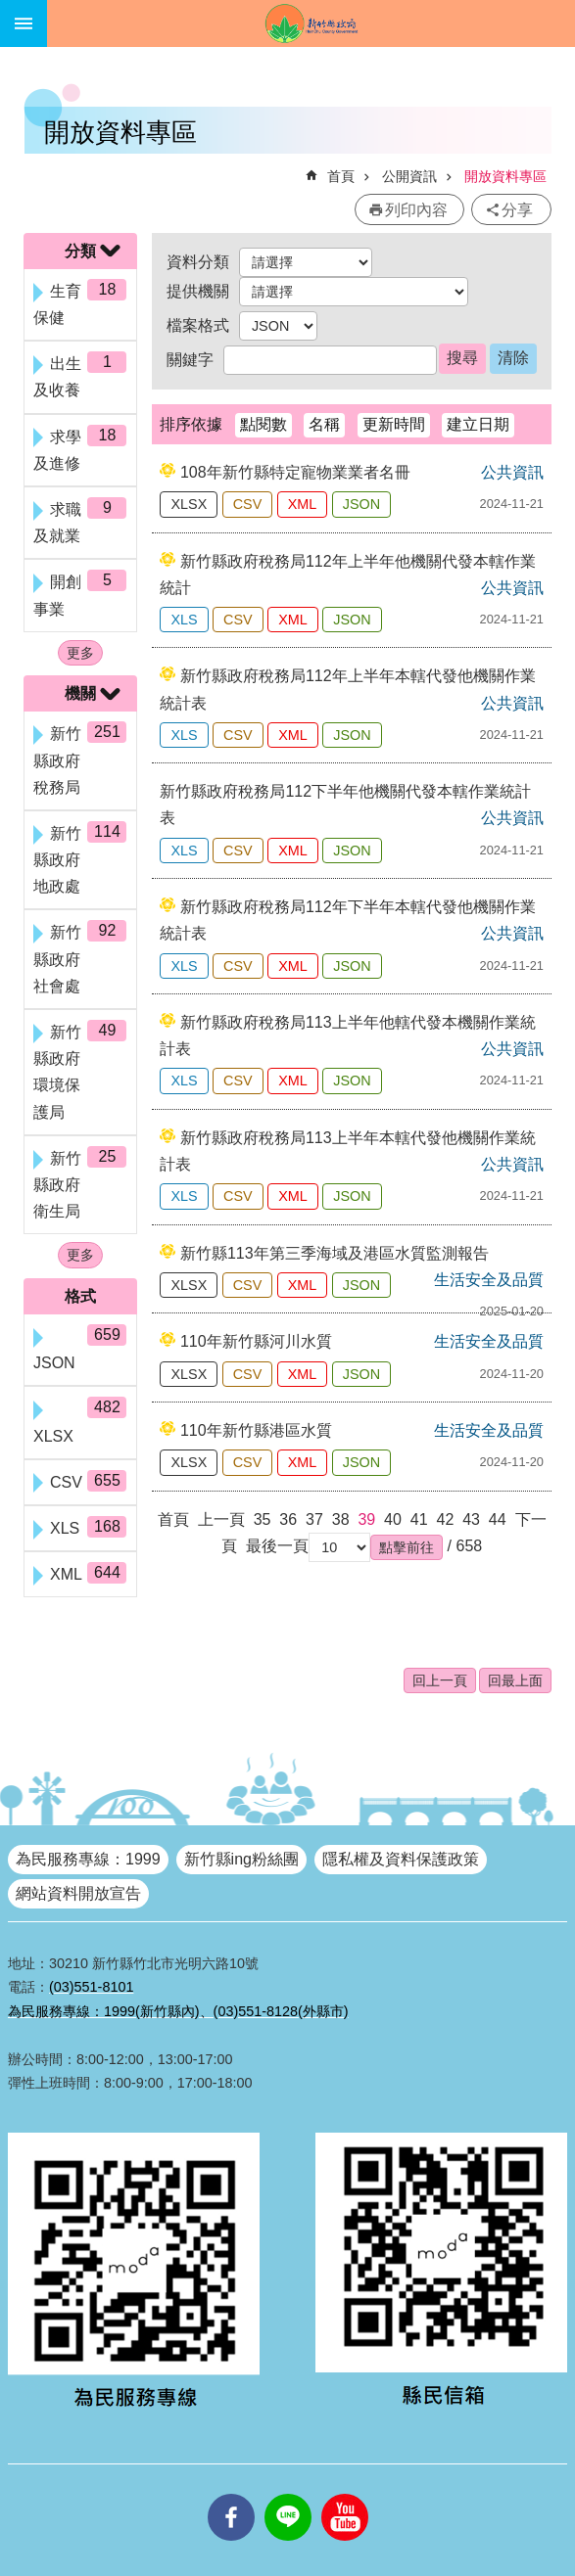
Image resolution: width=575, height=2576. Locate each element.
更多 (80, 653)
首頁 (341, 176)
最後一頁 (277, 1546)
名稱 (324, 424)
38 (341, 1519)
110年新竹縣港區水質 (256, 1430)
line (288, 2494)
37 (314, 1519)
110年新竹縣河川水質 (256, 1341)
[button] (406, 1547)
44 (497, 1519)
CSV (248, 504)
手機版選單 (23, 23)
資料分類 (198, 261)
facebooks (231, 2494)
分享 (517, 210)
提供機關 (198, 291)
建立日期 (478, 424)
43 (471, 1519)
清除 (513, 357)
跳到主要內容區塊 (10, 10)
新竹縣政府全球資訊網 (311, 23)
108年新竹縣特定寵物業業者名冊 (295, 472)
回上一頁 (439, 1680)
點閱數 (263, 424)
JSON (361, 504)
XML (302, 504)
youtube (344, 2494)
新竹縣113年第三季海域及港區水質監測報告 (334, 1253)
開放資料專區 (505, 176)
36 (288, 1519)
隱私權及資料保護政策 (400, 1859)
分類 (80, 251)
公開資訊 (409, 176)
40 (393, 1519)
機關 (80, 693)
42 (445, 1519)
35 (262, 1519)
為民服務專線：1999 (88, 1859)
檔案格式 (198, 325)
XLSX (188, 504)
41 (419, 1519)
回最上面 (515, 1680)
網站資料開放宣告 (78, 1893)
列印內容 (416, 210)
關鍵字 (190, 359)
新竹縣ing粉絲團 (241, 1859)
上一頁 (221, 1519)
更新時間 (393, 424)
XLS (183, 619)
